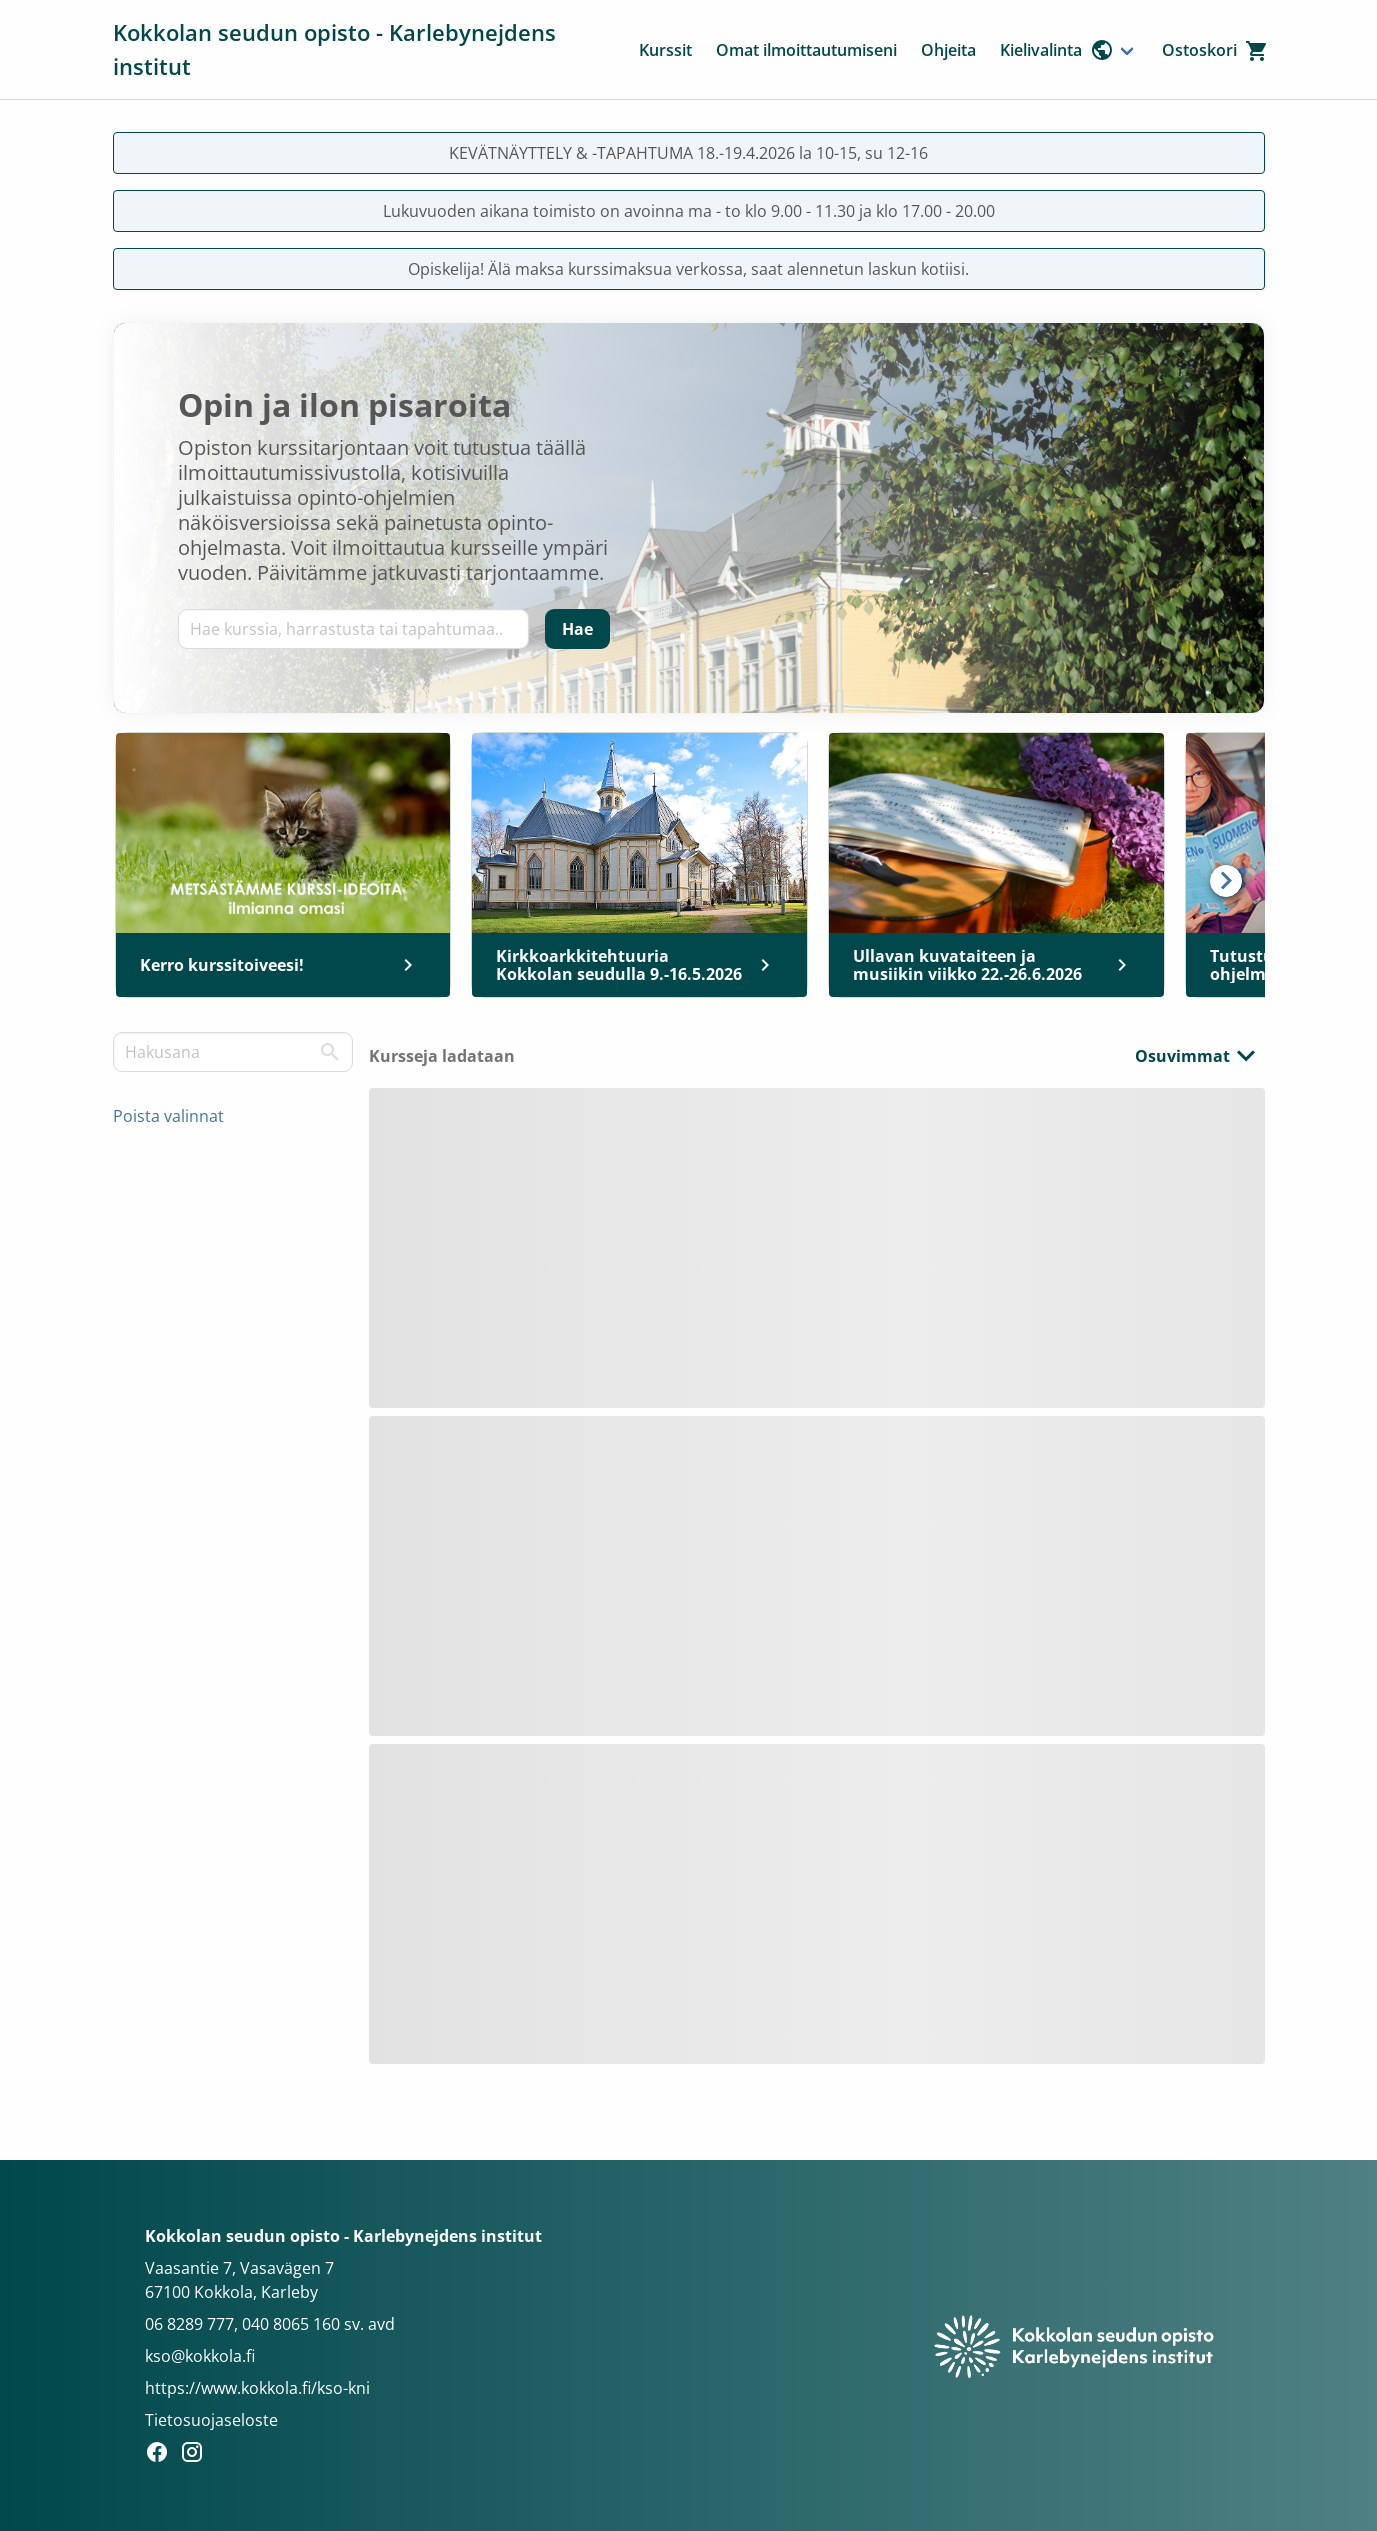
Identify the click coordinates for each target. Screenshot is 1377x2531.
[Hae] (577, 629)
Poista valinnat (168, 1116)
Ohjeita (948, 50)
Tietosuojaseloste (211, 2420)
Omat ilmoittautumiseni (806, 50)
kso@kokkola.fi (200, 2356)
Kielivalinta (1057, 50)
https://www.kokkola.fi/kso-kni (257, 2388)
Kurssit (665, 50)
